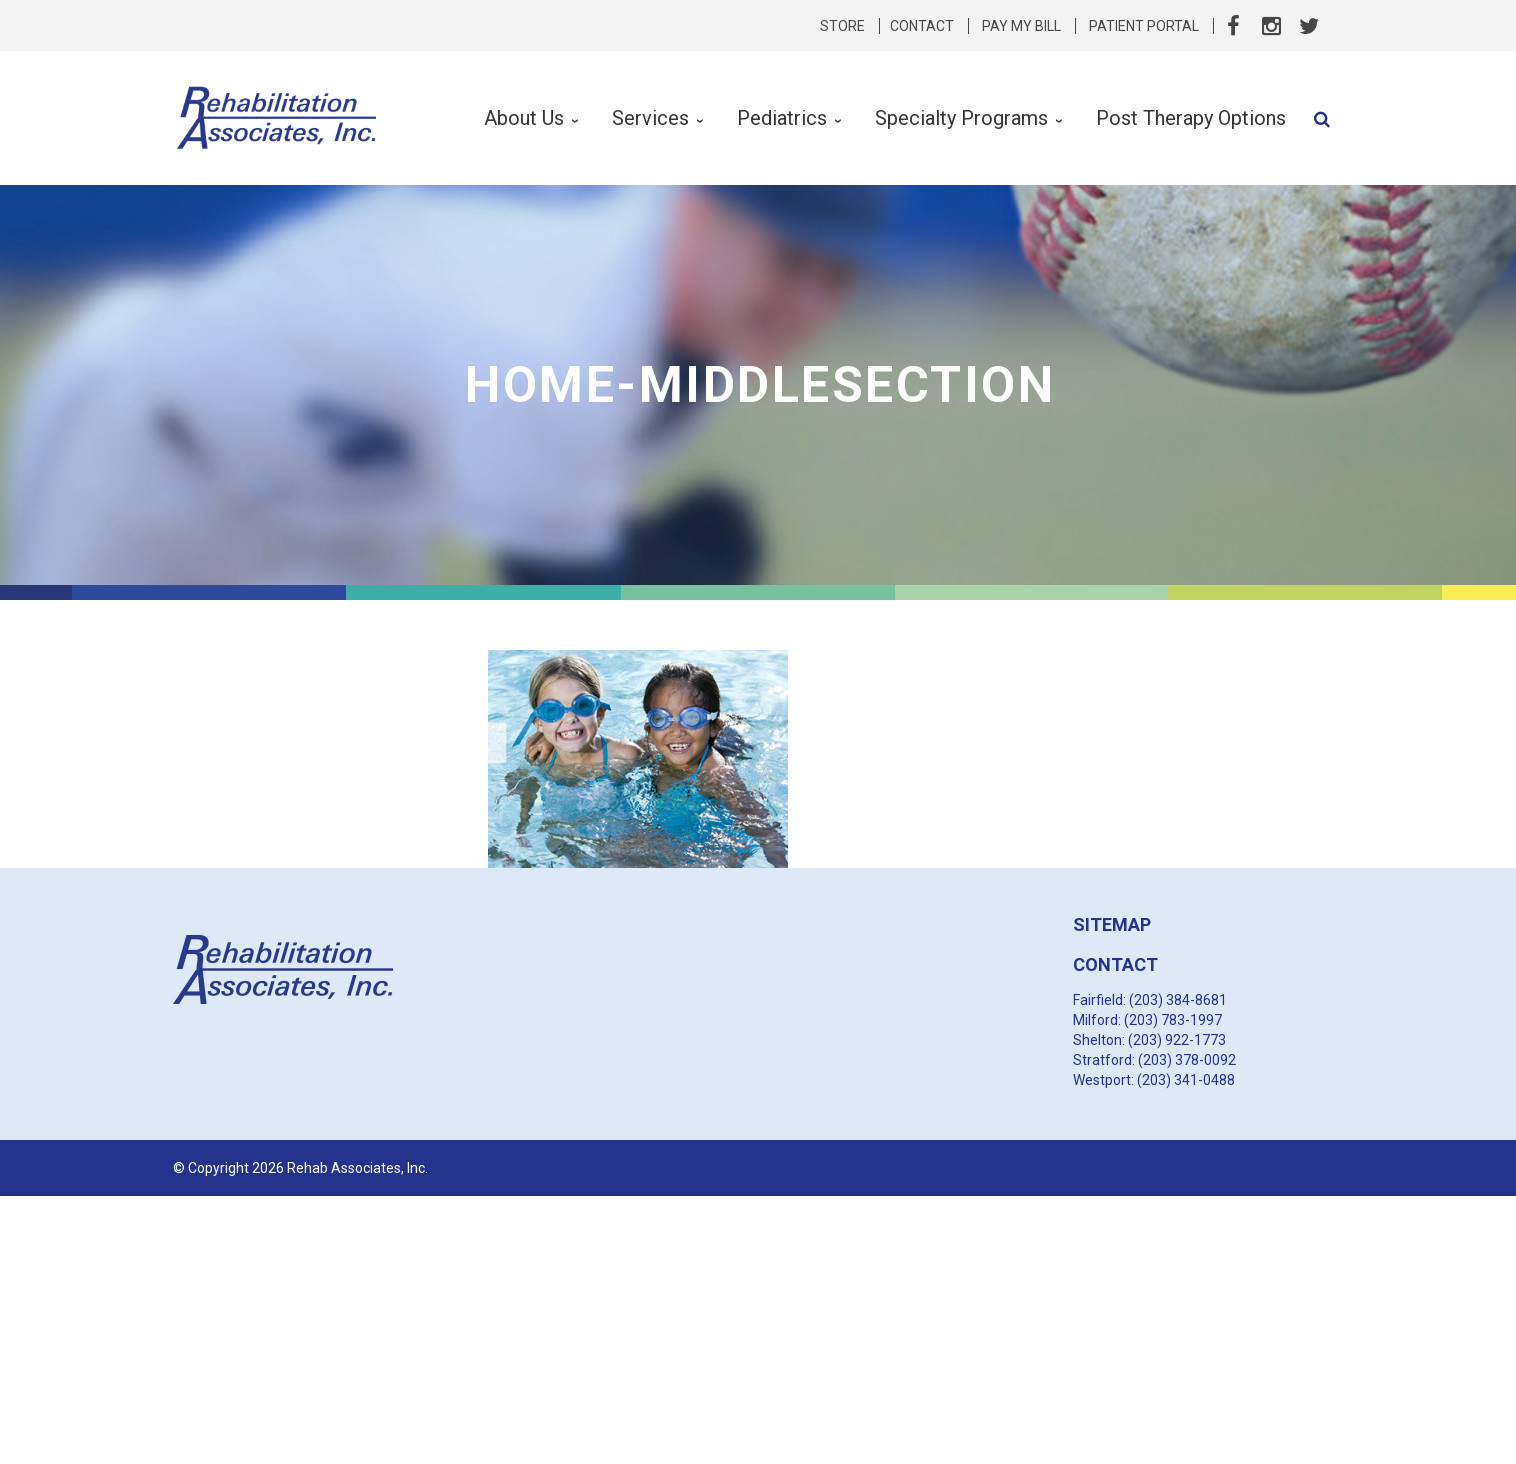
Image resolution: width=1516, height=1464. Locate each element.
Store (842, 26)
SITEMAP (1112, 924)
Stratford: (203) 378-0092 (1154, 1060)
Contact (922, 26)
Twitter (1309, 26)
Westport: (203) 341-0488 (1154, 1080)
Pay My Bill (1021, 26)
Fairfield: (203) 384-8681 (1150, 1000)
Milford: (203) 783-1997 (1147, 1020)
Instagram (1271, 26)
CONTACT (1115, 964)
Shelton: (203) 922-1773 (1149, 1040)
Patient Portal (1144, 26)
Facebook (1233, 26)
